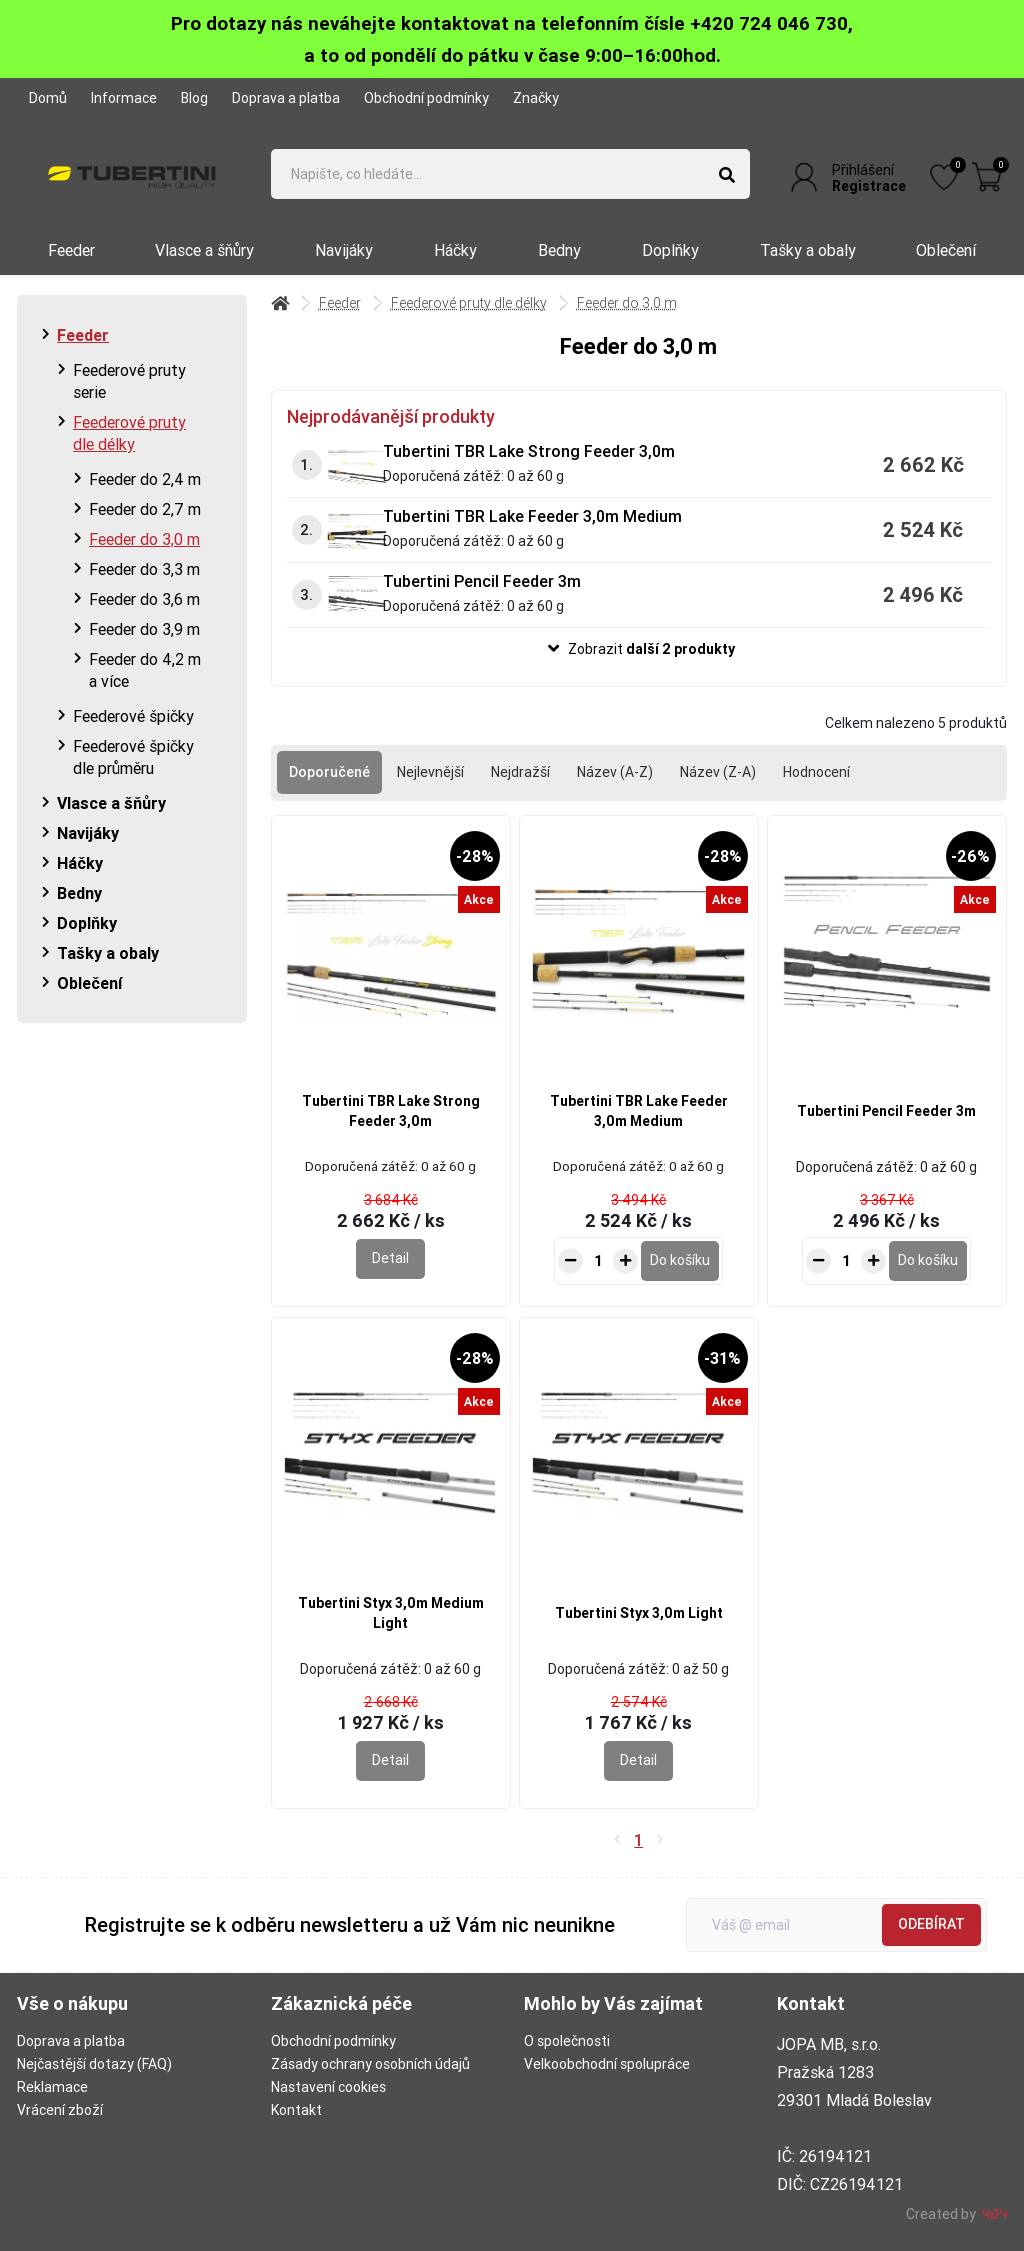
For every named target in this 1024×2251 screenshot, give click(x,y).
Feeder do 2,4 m (145, 479)
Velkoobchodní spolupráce (607, 2064)
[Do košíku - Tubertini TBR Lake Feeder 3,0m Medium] (680, 1261)
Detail (390, 1258)
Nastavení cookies (328, 2087)
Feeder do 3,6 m (144, 599)
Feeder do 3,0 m (144, 539)
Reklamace (52, 2087)
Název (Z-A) (718, 772)
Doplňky (670, 250)
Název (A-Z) (615, 772)
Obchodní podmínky (426, 98)
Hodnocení (816, 772)
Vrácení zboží (60, 2110)
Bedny (559, 250)
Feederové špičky (133, 716)
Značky (536, 98)
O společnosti (567, 2041)
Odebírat (931, 1924)
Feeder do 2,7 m (145, 509)
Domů (48, 98)
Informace (124, 98)
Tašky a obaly (808, 250)
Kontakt (296, 2110)
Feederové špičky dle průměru (133, 757)
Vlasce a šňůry (204, 250)
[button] (638, 649)
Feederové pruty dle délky (129, 433)
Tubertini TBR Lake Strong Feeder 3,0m (529, 451)
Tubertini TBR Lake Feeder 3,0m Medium (532, 516)
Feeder (71, 250)
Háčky (455, 250)
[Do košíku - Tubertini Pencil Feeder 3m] (928, 1261)
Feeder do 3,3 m (144, 569)
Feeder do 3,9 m (144, 629)
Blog (194, 98)
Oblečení (946, 250)
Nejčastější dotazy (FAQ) (94, 2064)
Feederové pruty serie (129, 381)
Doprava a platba (286, 98)
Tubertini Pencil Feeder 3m (482, 581)
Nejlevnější (430, 772)
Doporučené (329, 772)
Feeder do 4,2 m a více (145, 670)
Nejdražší (520, 772)
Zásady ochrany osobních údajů (370, 2064)
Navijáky (344, 250)
